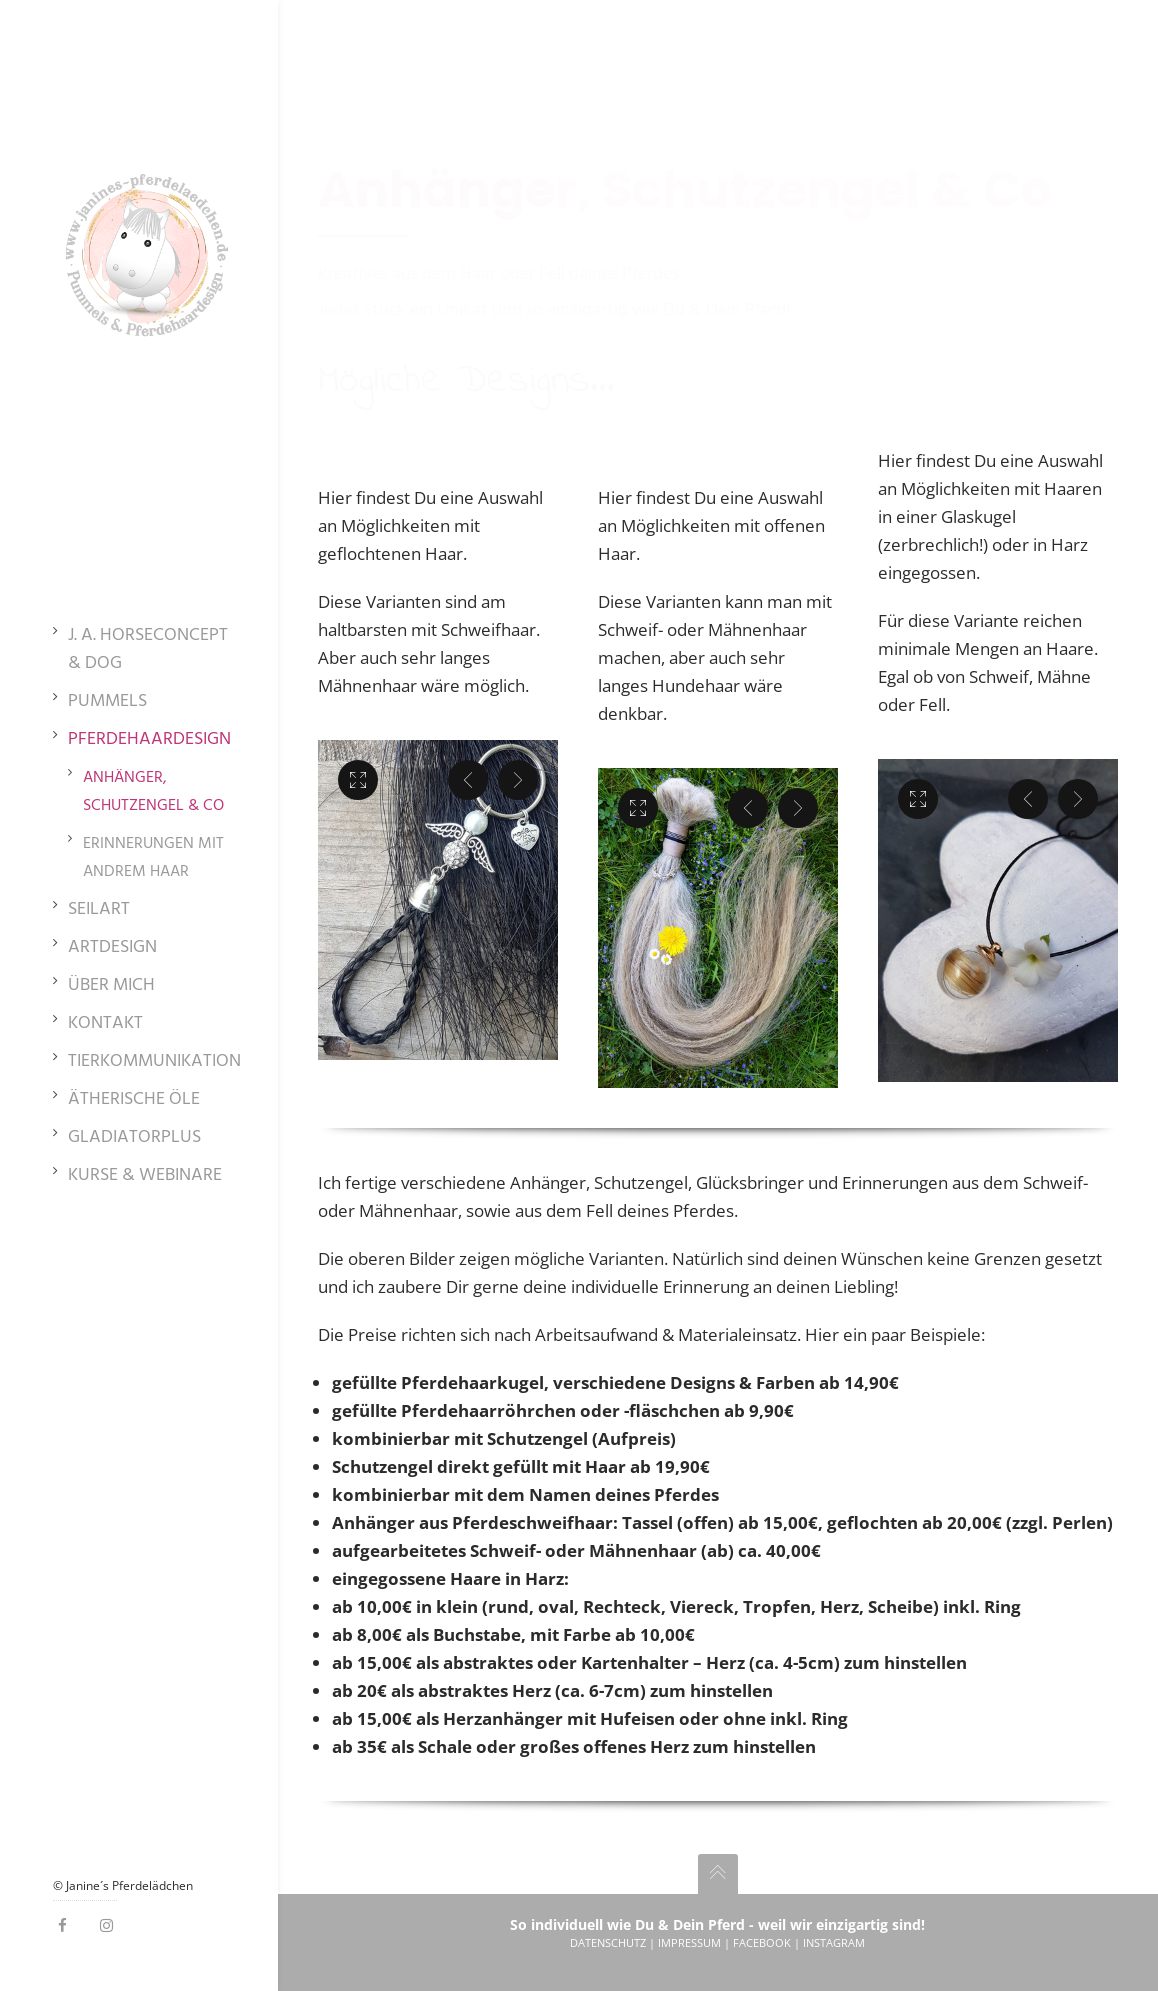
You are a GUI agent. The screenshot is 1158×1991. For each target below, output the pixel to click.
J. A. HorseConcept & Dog (148, 650)
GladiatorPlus (134, 1138)
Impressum (689, 1942)
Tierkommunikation (154, 1062)
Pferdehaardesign (149, 740)
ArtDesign (112, 948)
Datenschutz (608, 1942)
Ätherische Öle (134, 1100)
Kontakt (105, 1024)
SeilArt (99, 910)
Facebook (762, 1942)
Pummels (107, 702)
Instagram (834, 1942)
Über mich (111, 986)
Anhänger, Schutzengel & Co (153, 792)
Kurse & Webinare (145, 1176)
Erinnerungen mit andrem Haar (153, 858)
